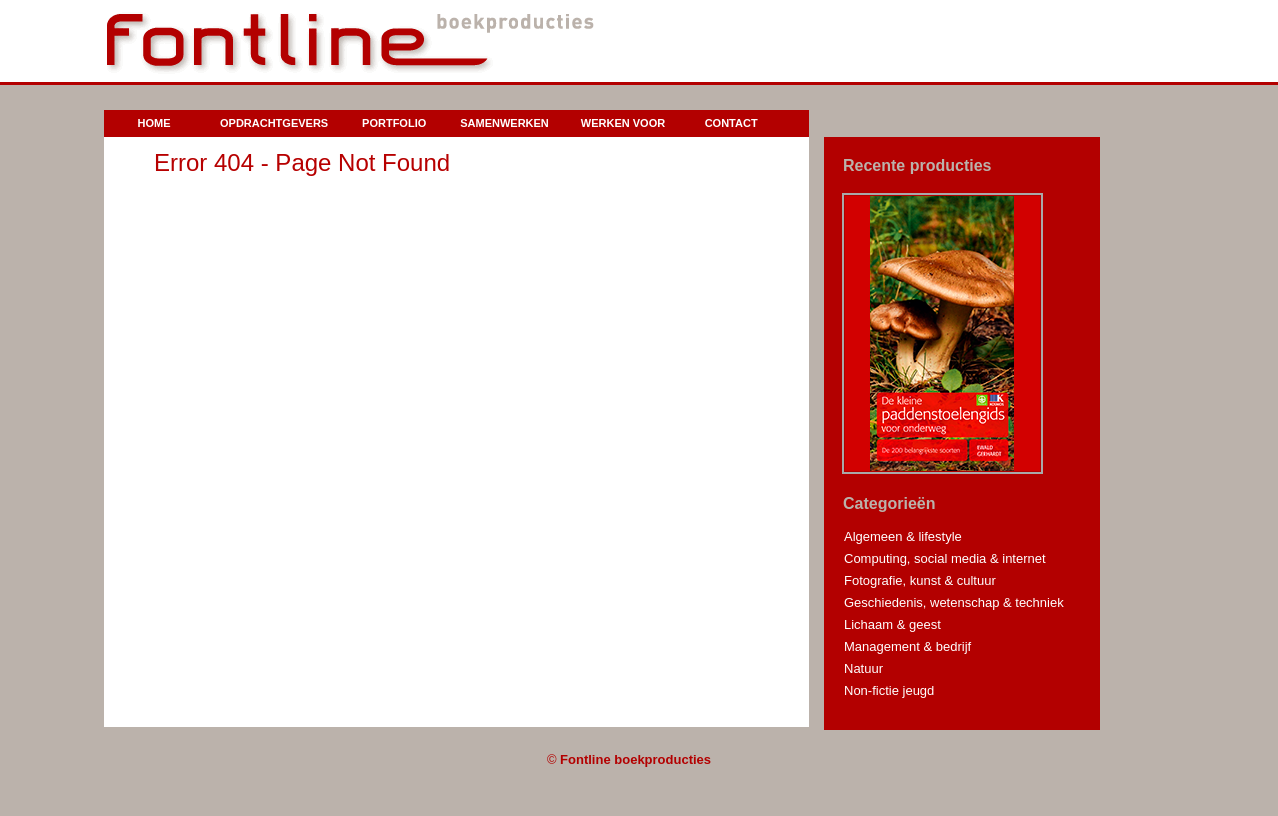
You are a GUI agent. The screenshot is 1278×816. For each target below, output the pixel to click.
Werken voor (623, 123)
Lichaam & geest (892, 624)
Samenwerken (504, 123)
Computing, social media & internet (945, 558)
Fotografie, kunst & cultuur (920, 580)
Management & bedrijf (907, 646)
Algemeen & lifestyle (903, 536)
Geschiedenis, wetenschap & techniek (954, 602)
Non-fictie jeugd (889, 690)
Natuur (863, 668)
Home (154, 123)
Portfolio (394, 123)
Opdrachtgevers (274, 123)
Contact (731, 123)
